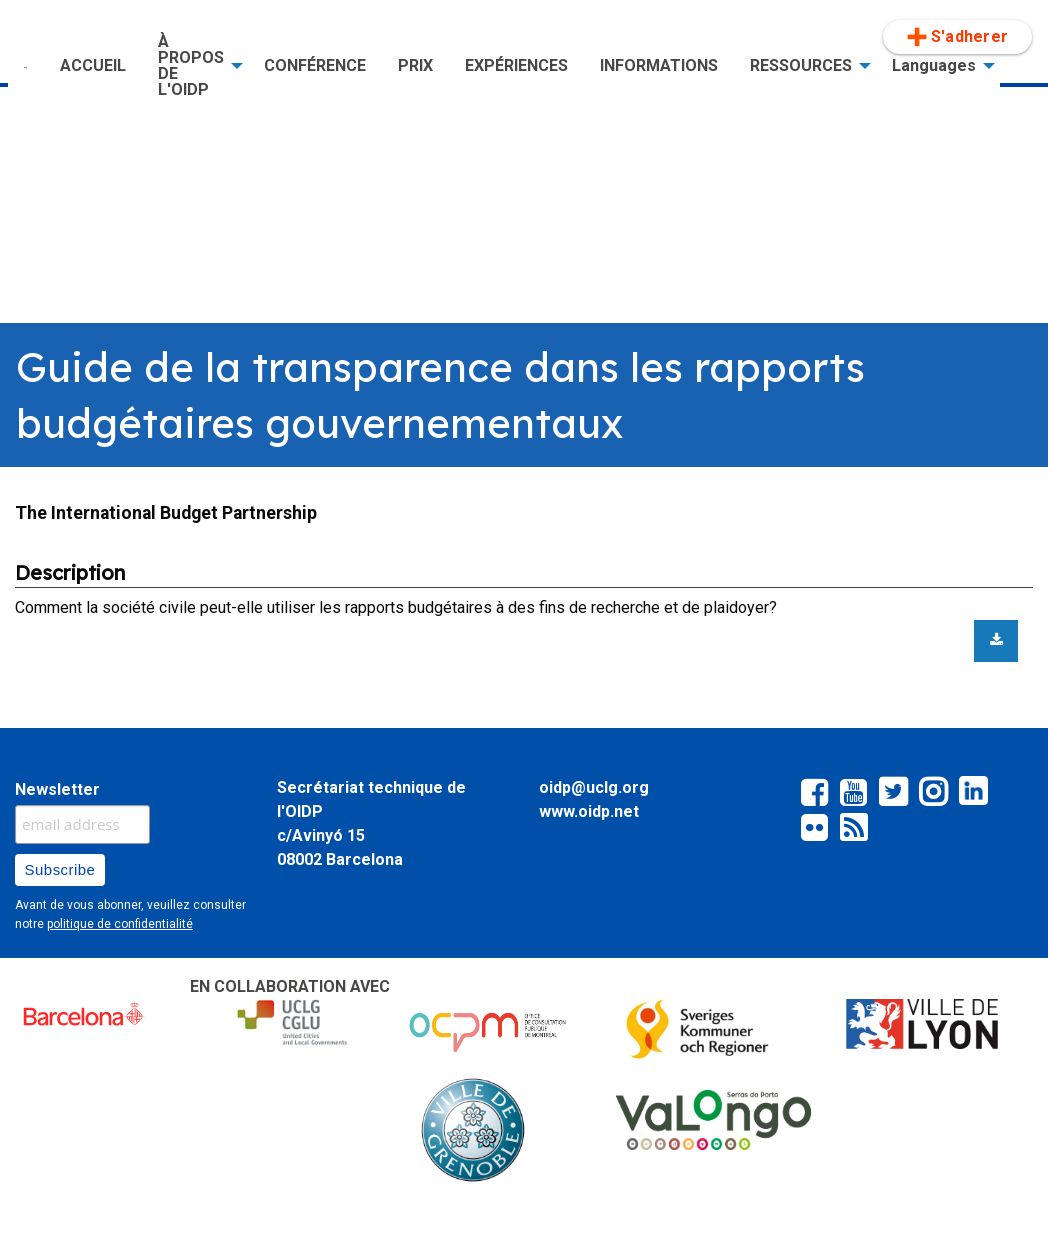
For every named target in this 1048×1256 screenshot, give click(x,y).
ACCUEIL (93, 65)
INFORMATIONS (659, 65)
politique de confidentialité (120, 924)
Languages (934, 65)
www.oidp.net (589, 811)
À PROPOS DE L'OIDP (191, 65)
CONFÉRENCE (315, 65)
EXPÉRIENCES (516, 65)
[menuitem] (26, 66)
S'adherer (957, 37)
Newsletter (57, 789)
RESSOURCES (801, 65)
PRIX (415, 65)
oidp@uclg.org (594, 787)
